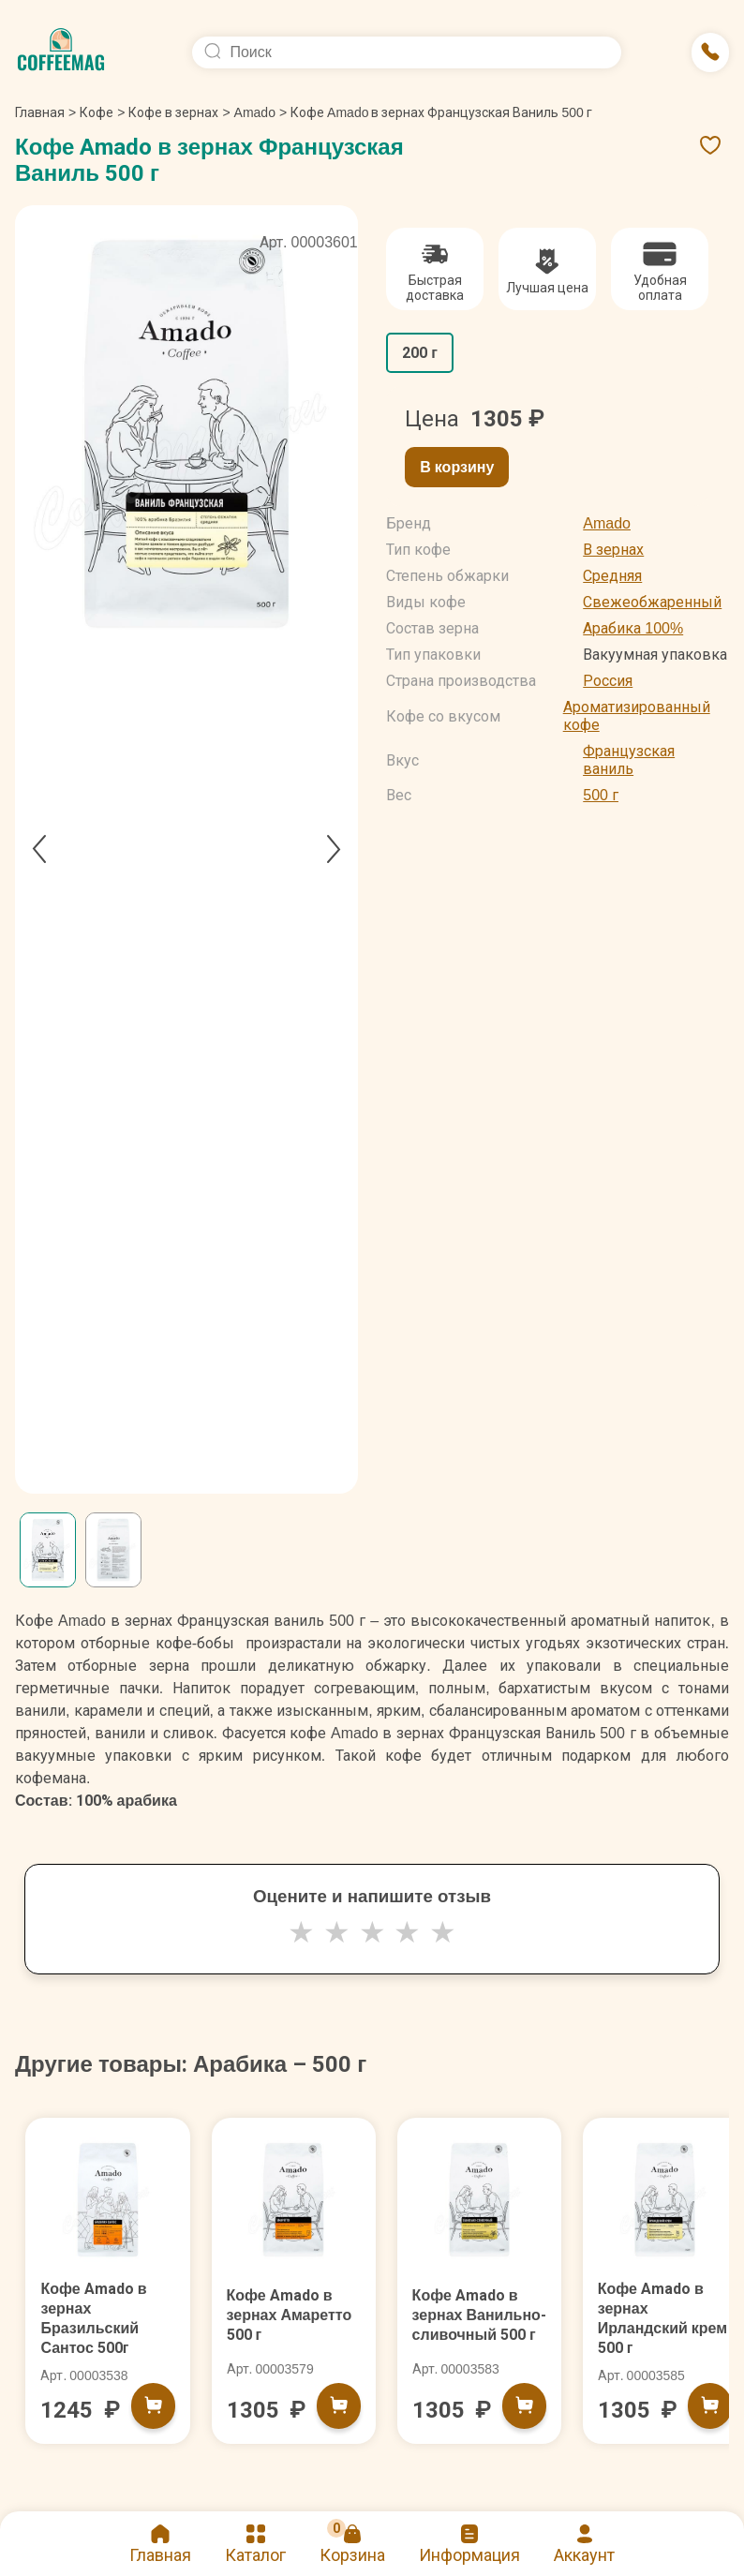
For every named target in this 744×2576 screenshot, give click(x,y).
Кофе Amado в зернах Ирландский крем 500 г (657, 2326)
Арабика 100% (633, 628)
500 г (600, 795)
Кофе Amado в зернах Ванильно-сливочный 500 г (476, 2329)
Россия (607, 681)
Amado (254, 112)
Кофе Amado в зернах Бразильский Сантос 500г (99, 2326)
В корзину (457, 467)
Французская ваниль (629, 760)
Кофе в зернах (173, 112)
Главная (45, 112)
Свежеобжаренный (652, 602)
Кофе (96, 112)
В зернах (613, 549)
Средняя (612, 576)
